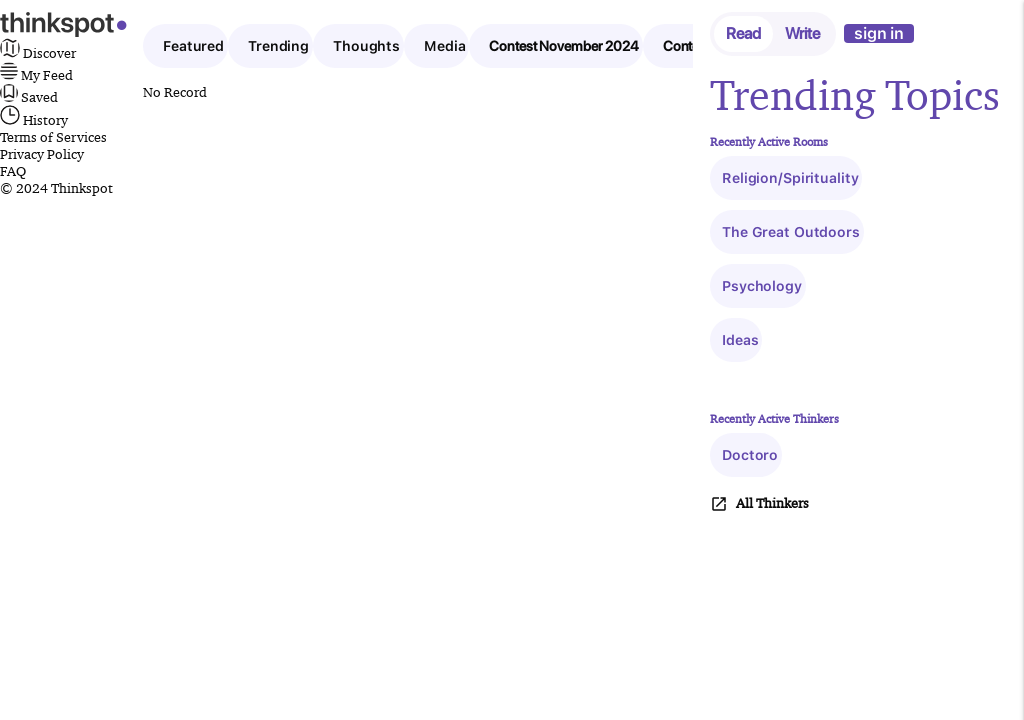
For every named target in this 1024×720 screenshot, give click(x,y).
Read (743, 33)
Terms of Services (53, 137)
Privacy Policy (42, 154)
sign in (879, 33)
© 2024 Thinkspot (56, 188)
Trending (278, 46)
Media (444, 46)
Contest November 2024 (563, 46)
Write (802, 33)
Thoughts (366, 46)
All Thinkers (759, 504)
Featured (193, 46)
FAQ (13, 171)
